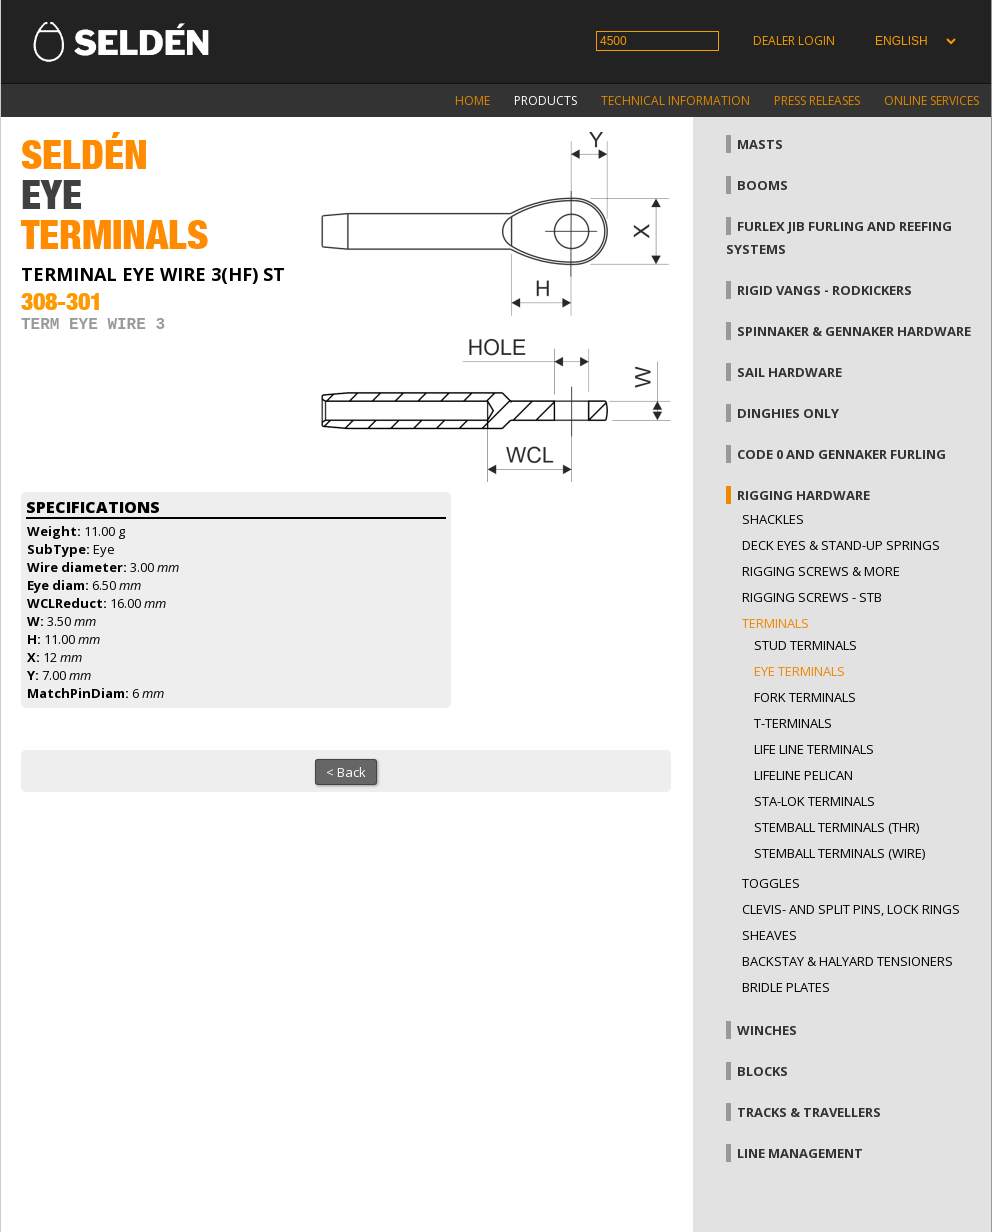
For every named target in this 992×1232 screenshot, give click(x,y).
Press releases (817, 100)
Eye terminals (799, 671)
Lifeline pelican (803, 775)
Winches (767, 1030)
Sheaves (769, 935)
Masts (760, 144)
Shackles (773, 519)
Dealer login (794, 40)
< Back (346, 772)
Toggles (771, 883)
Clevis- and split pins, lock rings (851, 909)
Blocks (762, 1071)
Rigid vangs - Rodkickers (824, 290)
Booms (762, 185)
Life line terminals (814, 749)
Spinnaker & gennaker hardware (854, 331)
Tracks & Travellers (809, 1112)
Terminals (775, 623)
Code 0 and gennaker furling (841, 454)
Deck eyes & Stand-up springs (841, 545)
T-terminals (793, 723)
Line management (800, 1153)
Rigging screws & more (821, 571)
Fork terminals (805, 697)
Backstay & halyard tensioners (847, 961)
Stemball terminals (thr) (836, 827)
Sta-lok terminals (814, 801)
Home (472, 100)
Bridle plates (786, 987)
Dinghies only (788, 413)
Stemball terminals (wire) (839, 853)
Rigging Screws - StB (812, 597)
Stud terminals (805, 645)
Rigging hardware (803, 495)
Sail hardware (789, 372)
